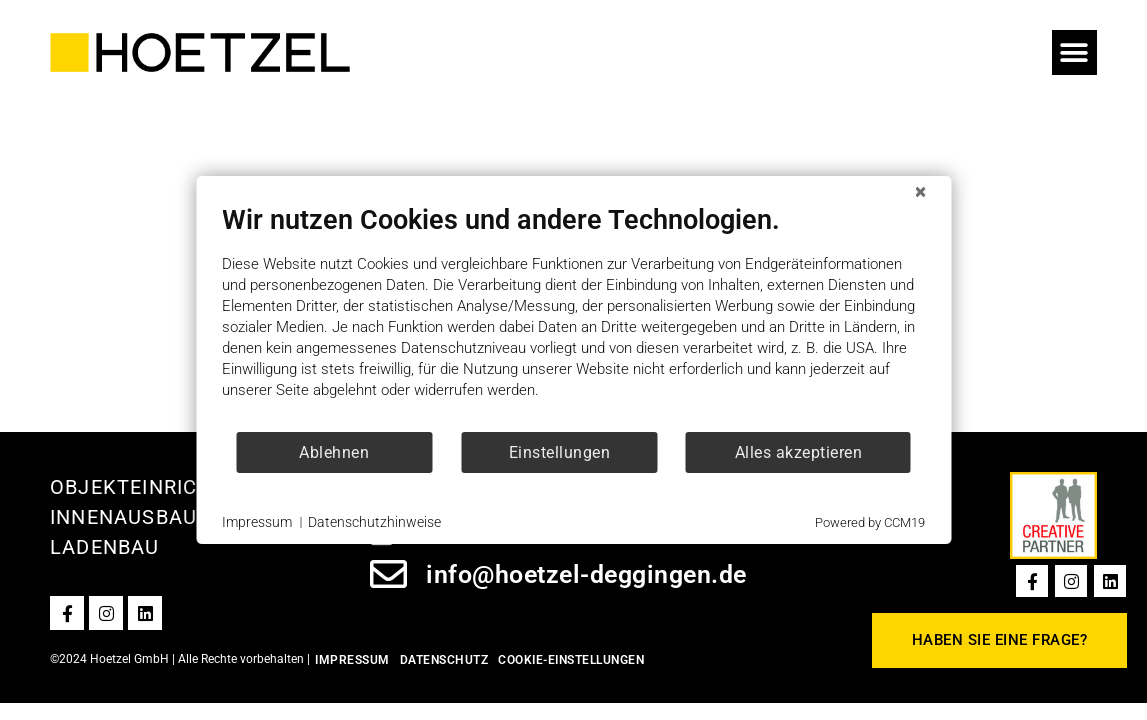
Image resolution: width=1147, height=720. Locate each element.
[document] (573, 317)
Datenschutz (444, 660)
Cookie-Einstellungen (571, 660)
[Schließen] (920, 192)
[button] (1074, 52)
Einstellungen (560, 452)
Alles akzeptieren (799, 452)
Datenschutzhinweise (374, 522)
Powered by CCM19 (870, 522)
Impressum (352, 660)
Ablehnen (334, 452)
